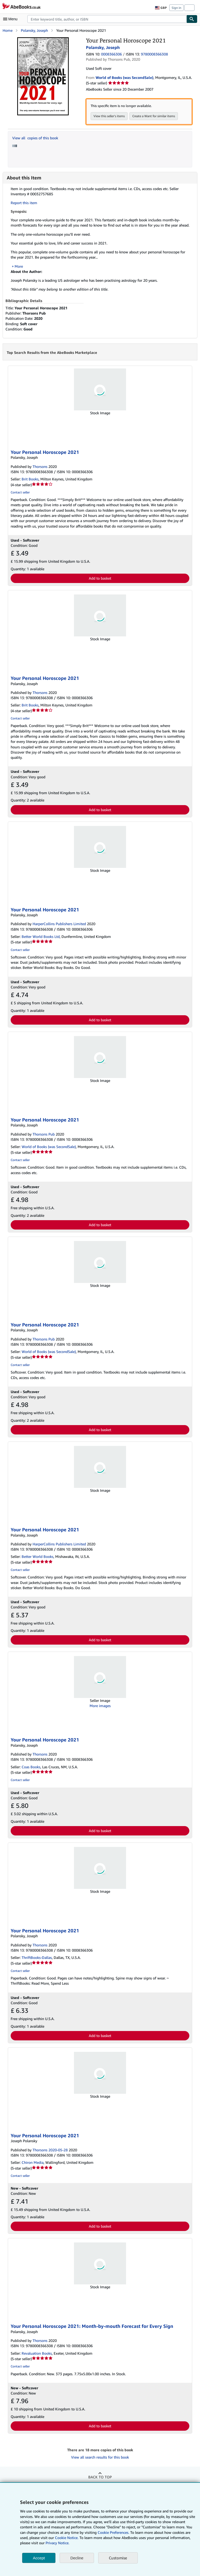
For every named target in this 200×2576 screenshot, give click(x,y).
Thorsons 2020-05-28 (50, 2150)
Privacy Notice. (57, 2543)
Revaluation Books (37, 2353)
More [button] (19, 266)
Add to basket (100, 578)
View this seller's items (109, 116)
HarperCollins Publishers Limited (59, 924)
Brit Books (30, 479)
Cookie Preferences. (113, 2532)
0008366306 (111, 54)
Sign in (176, 8)
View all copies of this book (35, 138)
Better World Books (37, 1557)
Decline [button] (76, 2558)
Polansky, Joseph (34, 30)
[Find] (192, 19)
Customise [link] (118, 2557)
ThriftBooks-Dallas (37, 1957)
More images (100, 1706)
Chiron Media (32, 2162)
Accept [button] (39, 2558)
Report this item (24, 202)
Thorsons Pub (44, 1134)
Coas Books (31, 1767)
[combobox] (106, 19)
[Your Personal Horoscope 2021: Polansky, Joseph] (42, 39)
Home (7, 30)
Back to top (100, 2477)
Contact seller (20, 492)
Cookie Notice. (66, 2537)
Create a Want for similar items (153, 116)
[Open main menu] (11, 19)
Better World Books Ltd (41, 937)
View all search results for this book (100, 2457)
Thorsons (40, 467)
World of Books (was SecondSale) (49, 1147)
